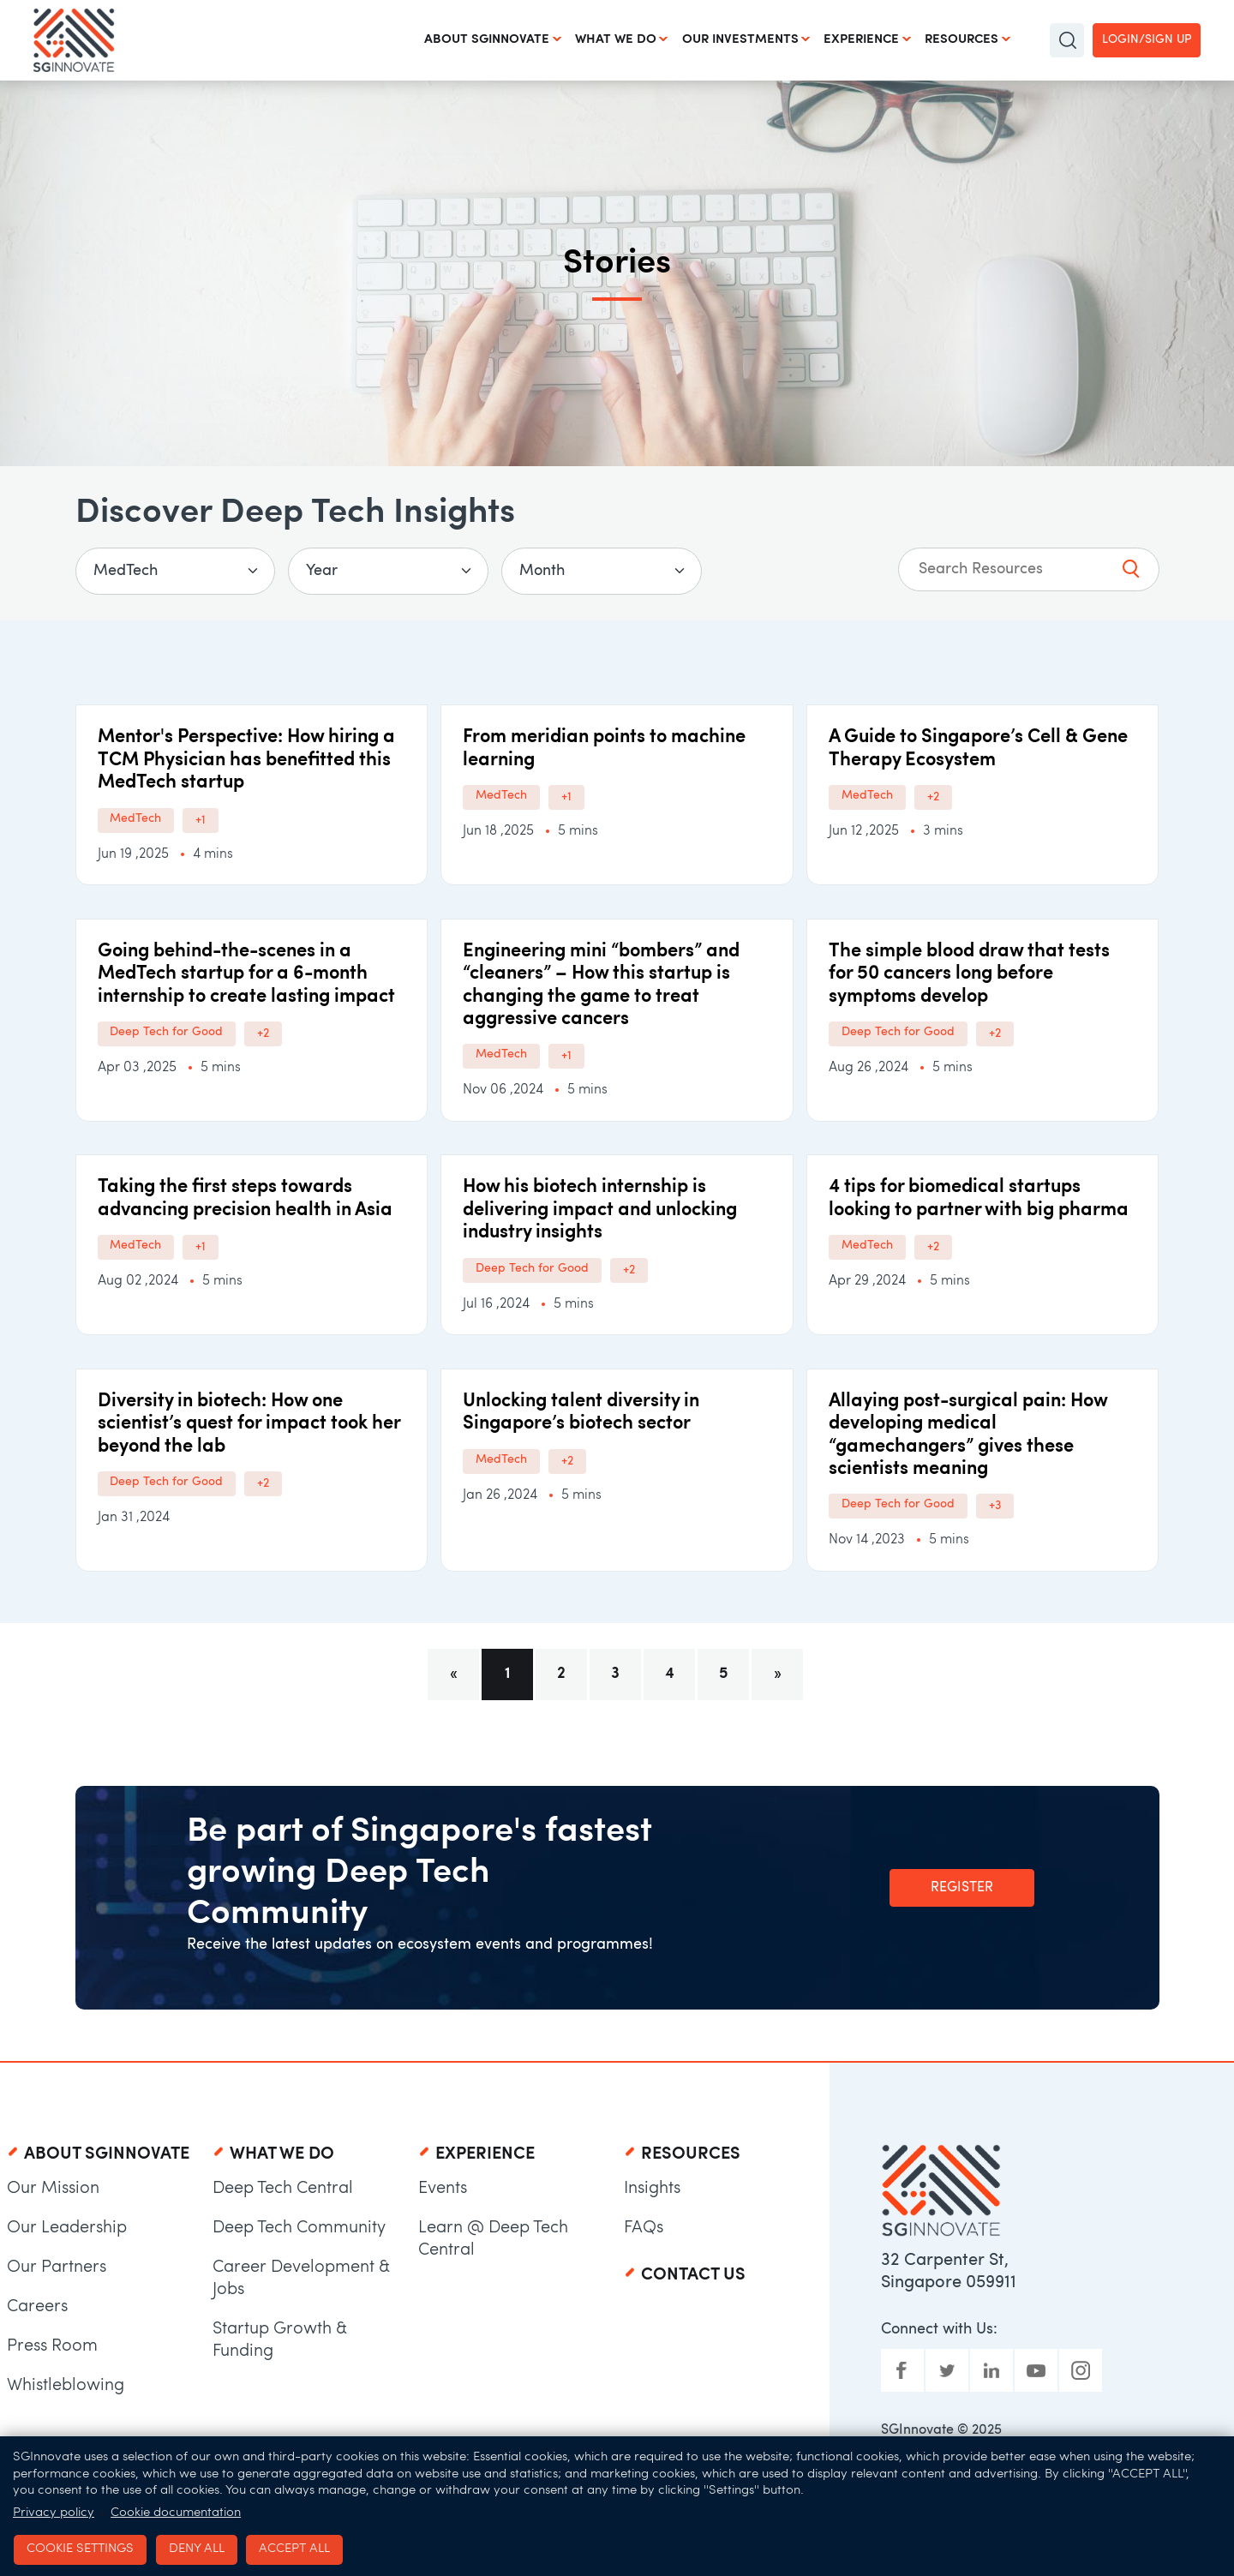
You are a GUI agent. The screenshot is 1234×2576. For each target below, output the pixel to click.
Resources (961, 39)
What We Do (615, 39)
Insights (652, 2188)
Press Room (52, 2346)
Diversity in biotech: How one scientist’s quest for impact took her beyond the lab (249, 1424)
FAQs (643, 2228)
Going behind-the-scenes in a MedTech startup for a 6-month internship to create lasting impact (246, 974)
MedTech (136, 818)
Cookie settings (79, 2548)
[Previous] (453, 1674)
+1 (201, 820)
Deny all (194, 2548)
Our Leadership (67, 2228)
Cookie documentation (176, 2512)
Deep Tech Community (299, 2228)
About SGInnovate (485, 39)
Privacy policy (53, 2512)
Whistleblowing (65, 2385)
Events (442, 2188)
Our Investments (739, 39)
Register (962, 1888)
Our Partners (56, 2267)
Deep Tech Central (283, 2188)
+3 (995, 1506)
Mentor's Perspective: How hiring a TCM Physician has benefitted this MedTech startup (246, 760)
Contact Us (693, 2275)
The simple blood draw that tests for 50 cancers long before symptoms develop (969, 974)
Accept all (291, 2548)
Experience (861, 39)
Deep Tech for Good (167, 1032)
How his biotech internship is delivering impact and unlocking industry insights (600, 1210)
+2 (933, 797)
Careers (37, 2306)
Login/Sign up (1146, 39)
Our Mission (53, 2188)
